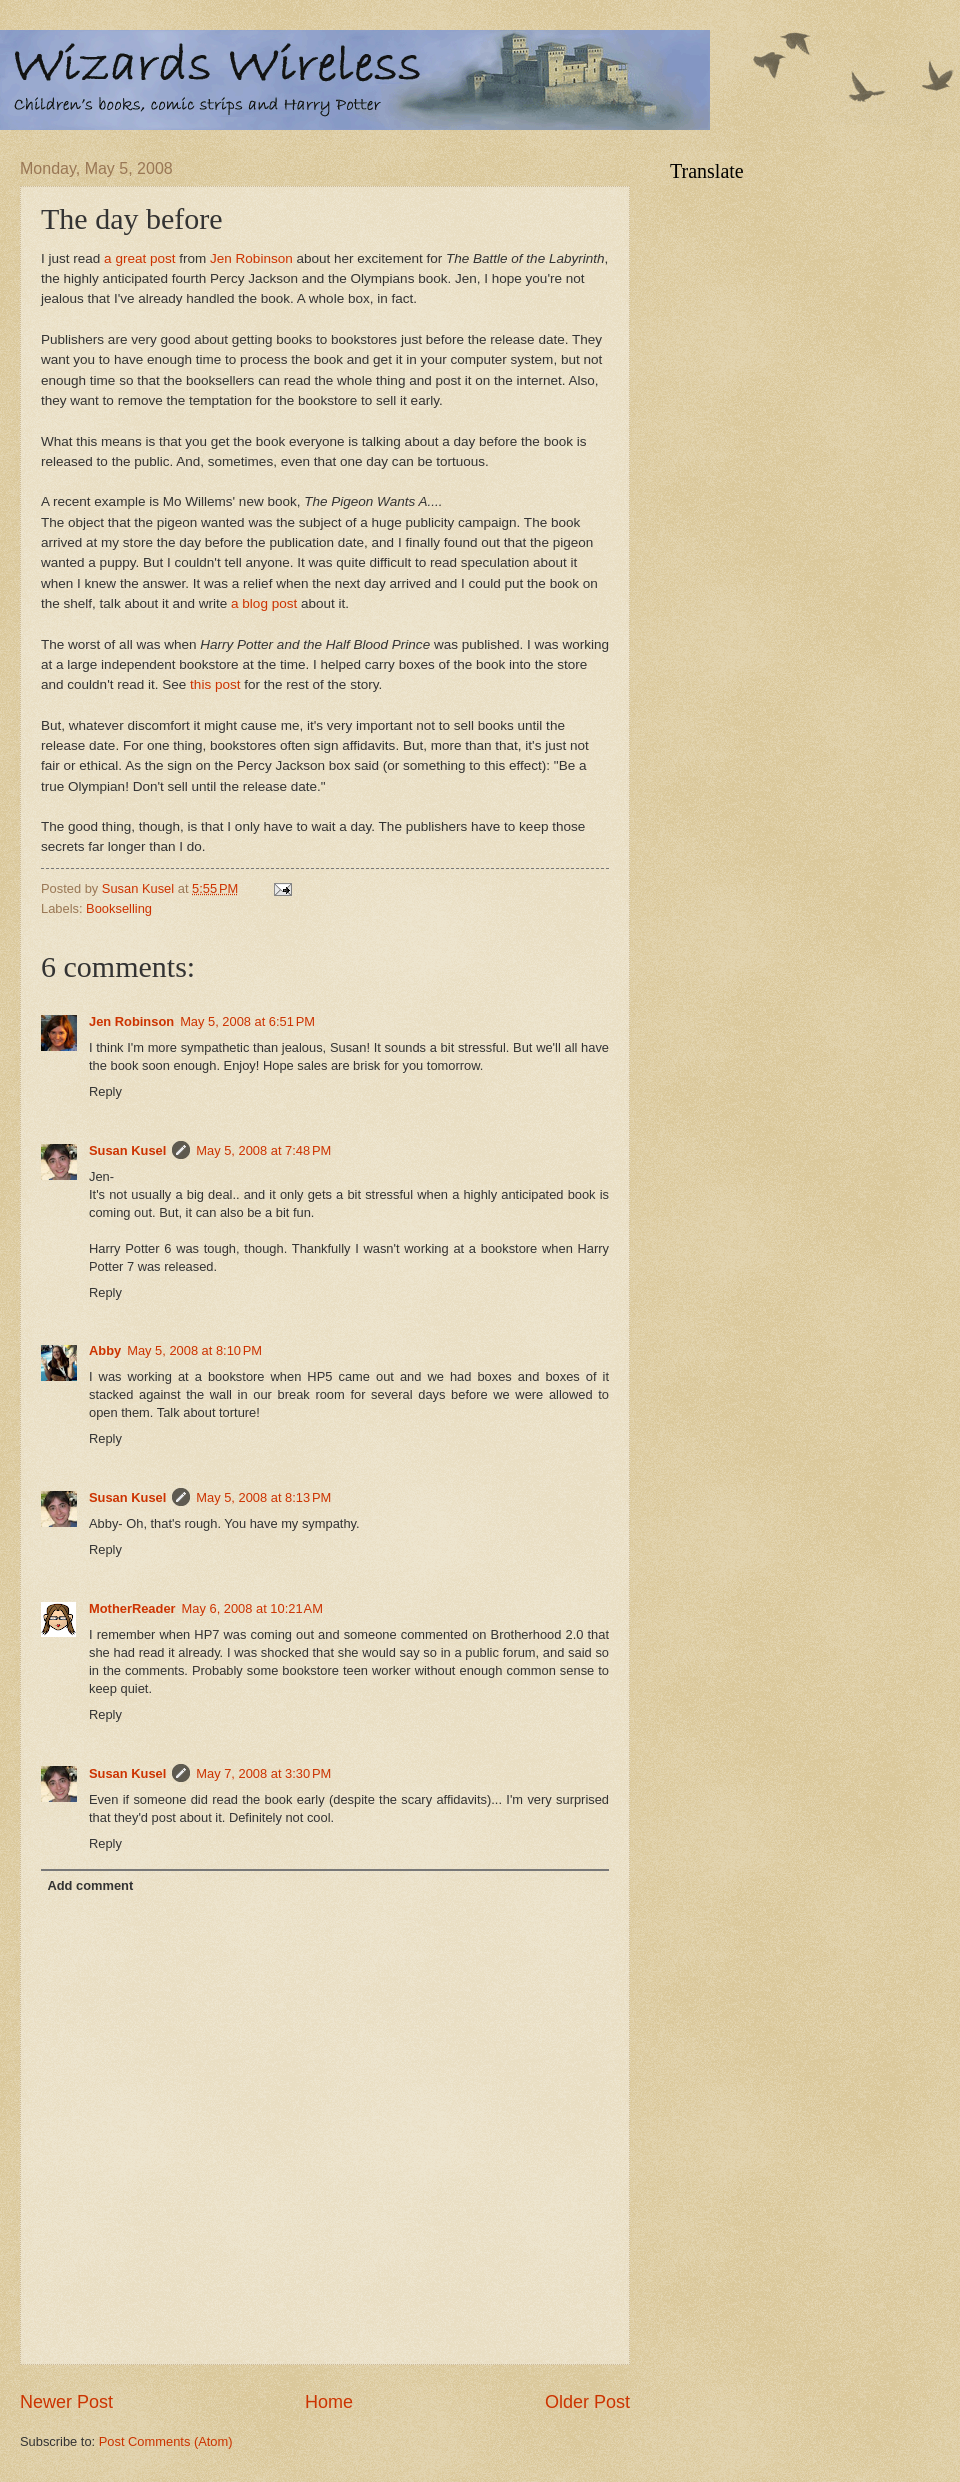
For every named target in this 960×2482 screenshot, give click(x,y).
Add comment (90, 1885)
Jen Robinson (251, 258)
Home (329, 2402)
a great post (139, 258)
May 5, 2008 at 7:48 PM (263, 1150)
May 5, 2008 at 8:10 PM (194, 1350)
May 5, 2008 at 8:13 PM (263, 1497)
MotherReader (132, 1608)
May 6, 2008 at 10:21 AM (252, 1608)
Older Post (587, 2402)
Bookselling (119, 908)
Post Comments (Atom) (166, 2441)
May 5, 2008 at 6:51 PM (247, 1021)
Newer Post (66, 2402)
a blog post (264, 603)
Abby (105, 1350)
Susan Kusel (127, 1150)
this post (215, 684)
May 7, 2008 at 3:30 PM (263, 1773)
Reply (105, 1091)
